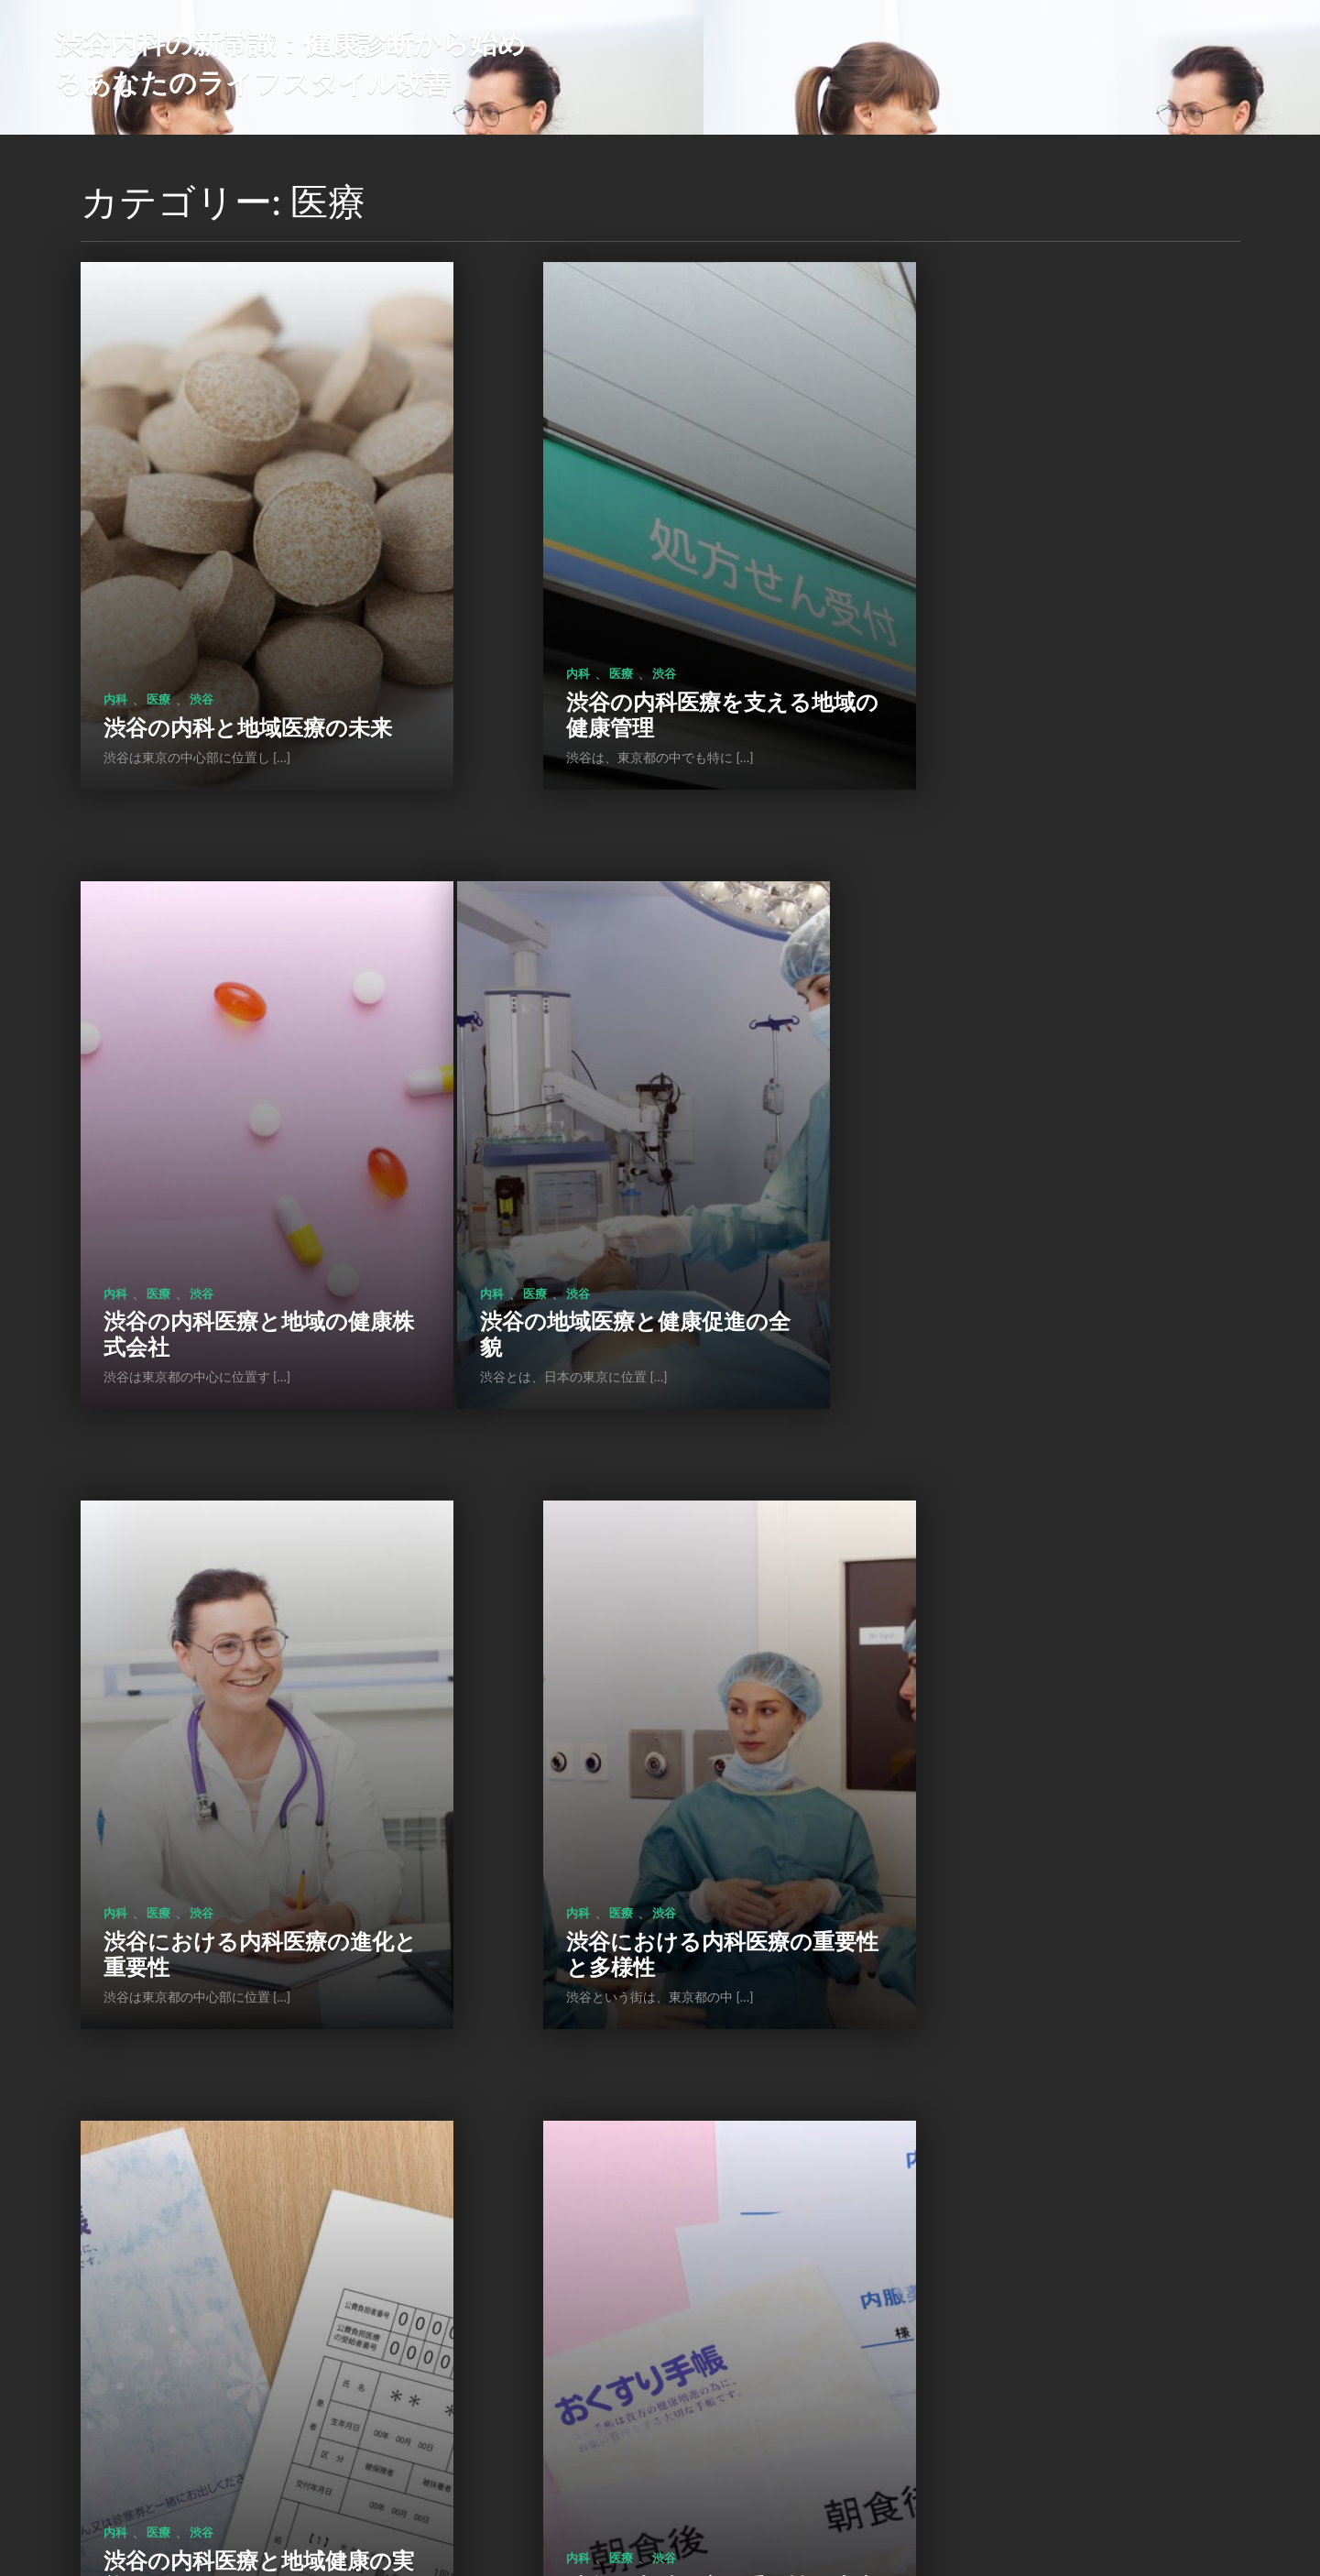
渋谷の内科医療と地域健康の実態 (236, 1699)
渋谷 (201, 589)
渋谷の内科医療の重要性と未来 (646, 1699)
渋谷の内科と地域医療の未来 (237, 629)
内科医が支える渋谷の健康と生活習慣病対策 (226, 2233)
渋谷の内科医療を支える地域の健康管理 (635, 629)
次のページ (723, 2416)
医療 (158, 589)
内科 (115, 589)
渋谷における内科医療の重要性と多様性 (1045, 1164)
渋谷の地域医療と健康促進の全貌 (236, 1164)
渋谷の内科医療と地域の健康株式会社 (1055, 629)
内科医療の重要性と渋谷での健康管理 (1055, 1699)
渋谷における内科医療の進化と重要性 (636, 1164)
